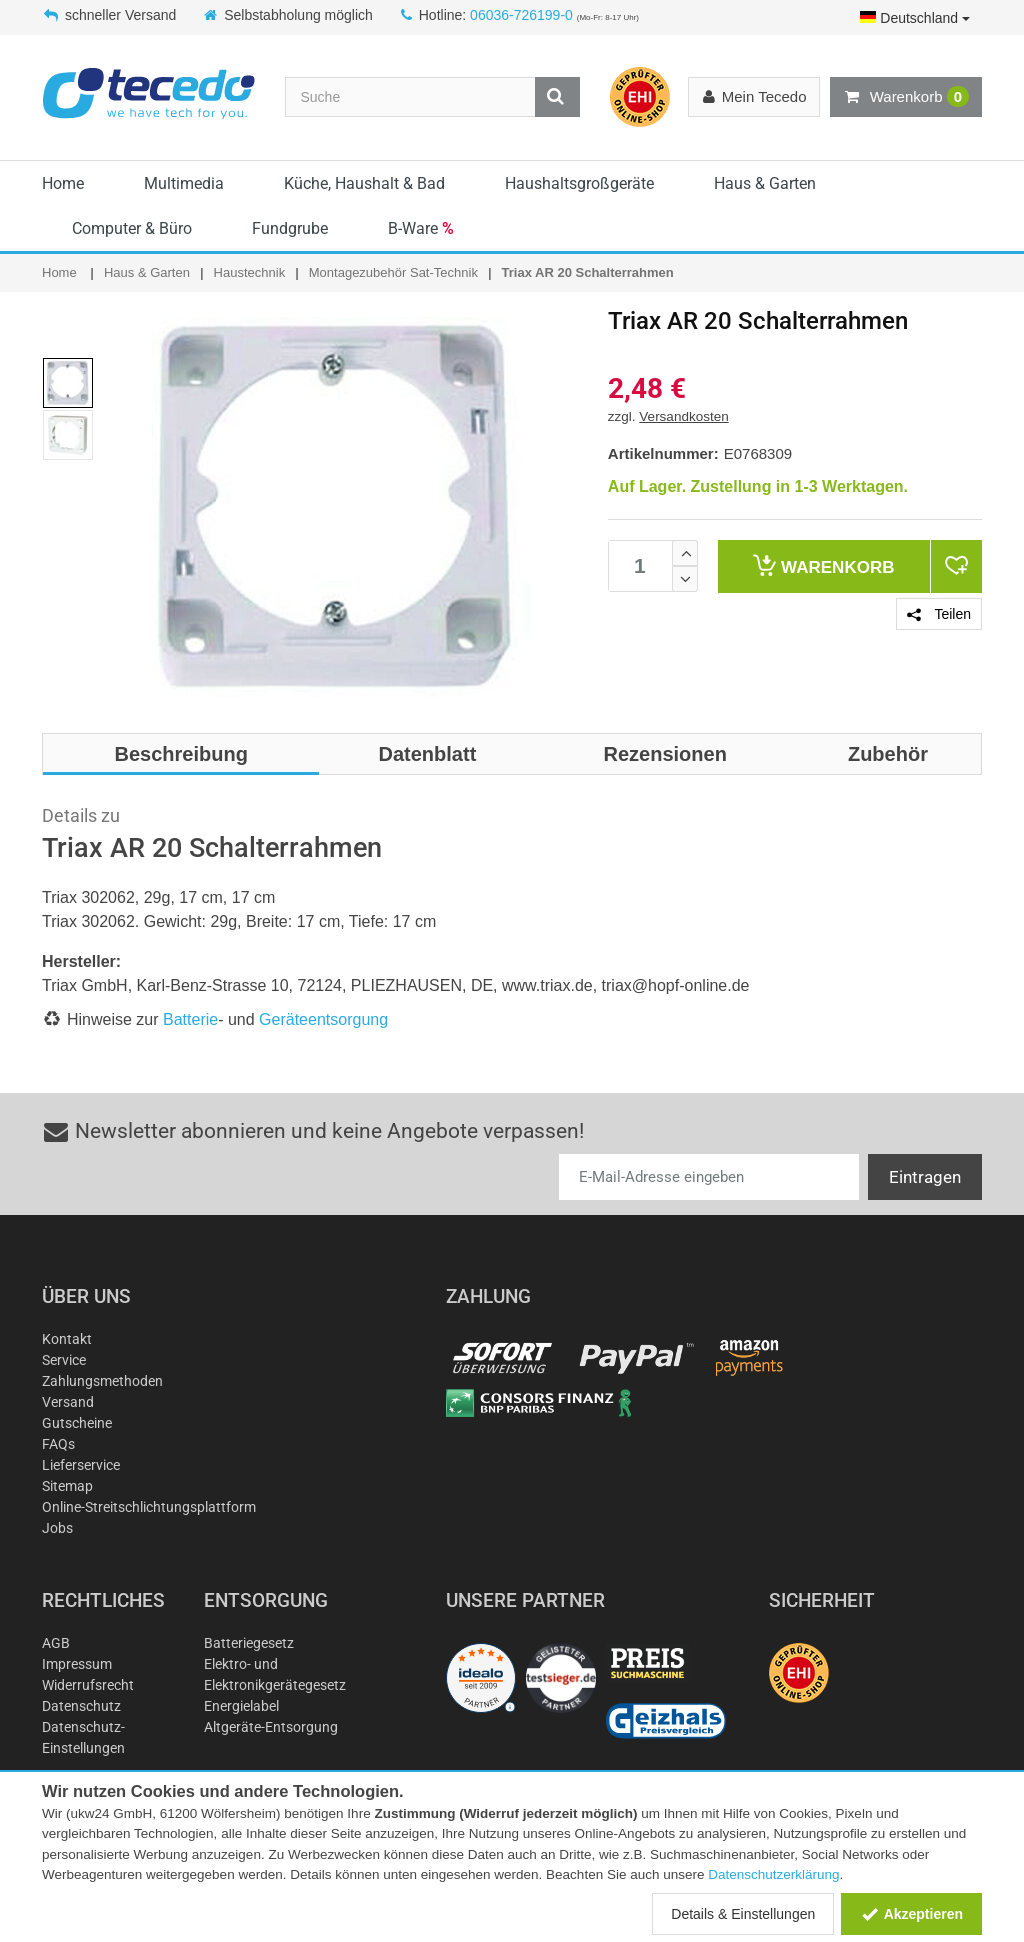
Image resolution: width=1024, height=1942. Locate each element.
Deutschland (915, 18)
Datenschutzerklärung (773, 1874)
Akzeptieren (911, 1914)
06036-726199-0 (521, 15)
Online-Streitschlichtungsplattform (149, 1507)
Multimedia (184, 183)
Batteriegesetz (249, 1643)
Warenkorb (906, 97)
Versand (68, 1402)
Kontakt (67, 1339)
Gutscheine (77, 1423)
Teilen (939, 614)
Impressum (77, 1664)
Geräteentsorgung (323, 1019)
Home (63, 183)
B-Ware (421, 228)
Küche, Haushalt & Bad (364, 183)
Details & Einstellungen (743, 1914)
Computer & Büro (132, 228)
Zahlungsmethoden (102, 1381)
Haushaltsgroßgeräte (579, 183)
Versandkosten (683, 416)
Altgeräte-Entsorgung (271, 1727)
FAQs (58, 1444)
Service (64, 1360)
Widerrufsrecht (88, 1685)
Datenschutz (81, 1706)
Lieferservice (81, 1465)
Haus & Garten (765, 183)
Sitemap (67, 1486)
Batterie (190, 1019)
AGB (56, 1643)
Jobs (57, 1528)
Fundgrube (290, 228)
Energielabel (241, 1706)
